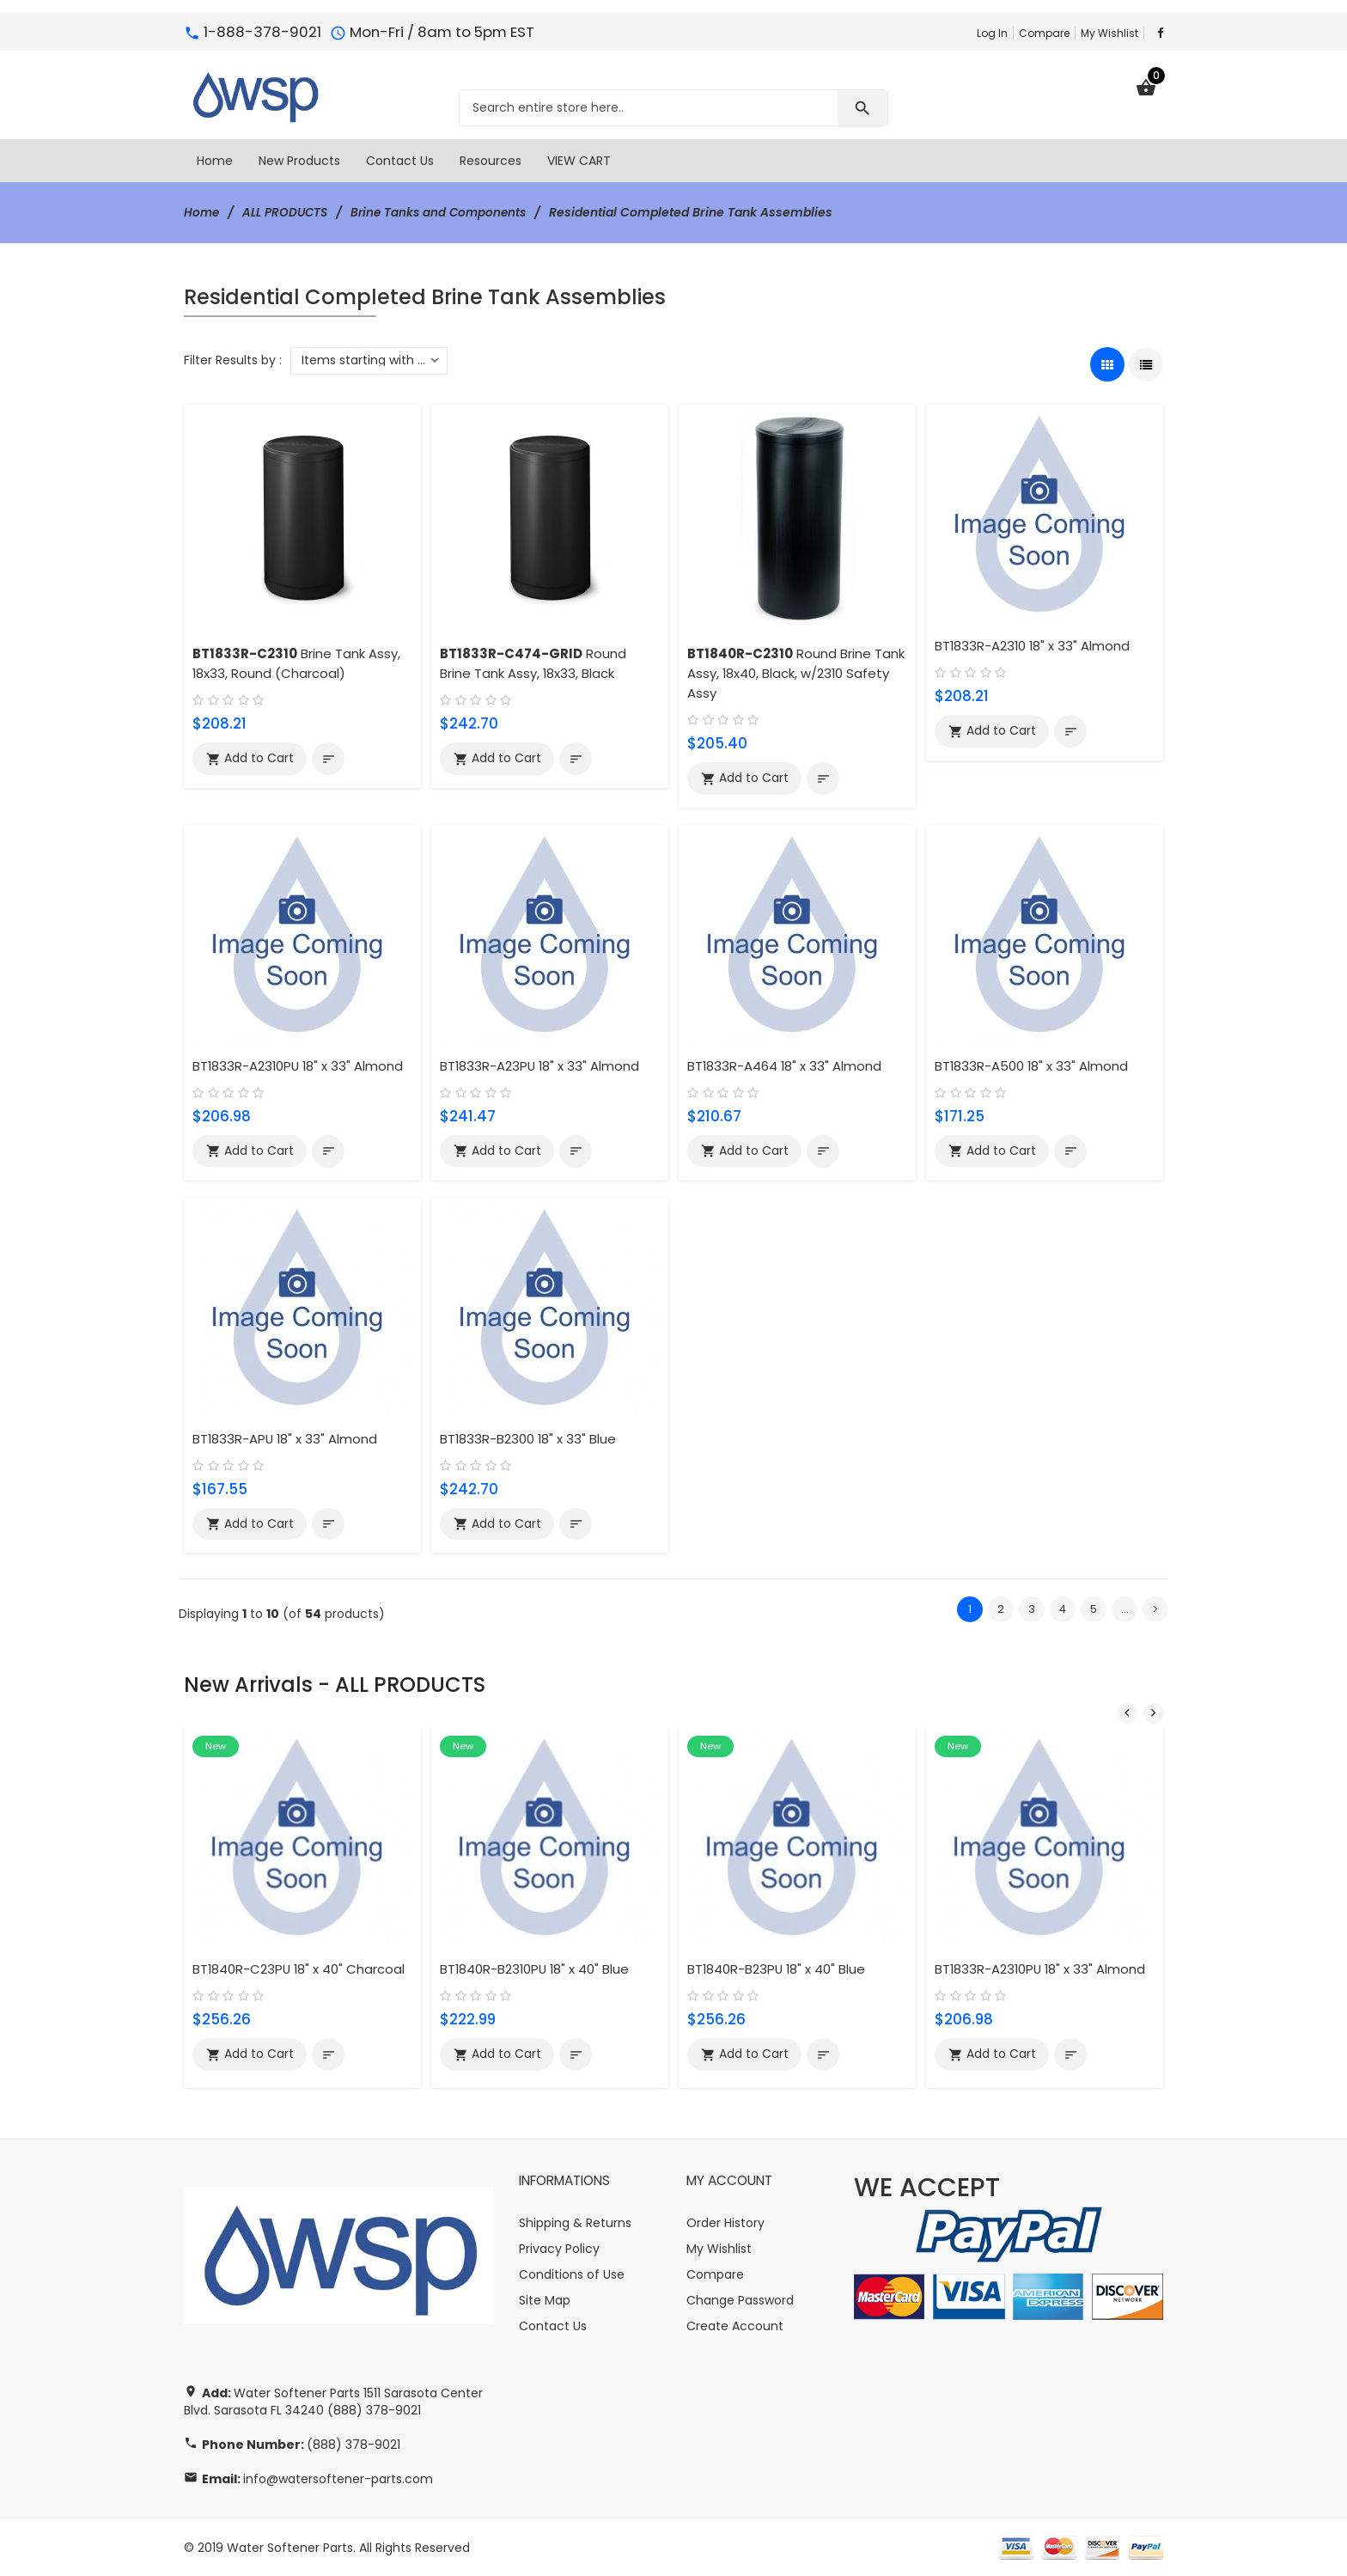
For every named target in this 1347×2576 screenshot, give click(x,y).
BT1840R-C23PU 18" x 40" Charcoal (301, 1968)
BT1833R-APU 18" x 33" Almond (286, 1439)
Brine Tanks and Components (446, 212)
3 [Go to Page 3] (1031, 1610)
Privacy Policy (559, 2247)
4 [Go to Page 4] (1063, 1610)
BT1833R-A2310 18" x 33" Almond (1034, 646)
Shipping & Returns (575, 2222)
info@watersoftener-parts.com (338, 2478)
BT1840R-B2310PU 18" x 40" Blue (537, 1968)
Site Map (544, 2299)
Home (202, 212)
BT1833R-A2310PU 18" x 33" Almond (299, 1066)
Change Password (740, 2299)
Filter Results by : (233, 360)
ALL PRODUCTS (288, 212)
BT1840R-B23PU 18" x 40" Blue (778, 1968)
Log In (992, 33)
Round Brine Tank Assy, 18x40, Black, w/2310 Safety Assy (796, 673)
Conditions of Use (572, 2273)
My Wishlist (1109, 33)
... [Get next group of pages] (1125, 1610)
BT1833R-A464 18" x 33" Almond (786, 1066)
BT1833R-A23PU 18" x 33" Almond (541, 1066)
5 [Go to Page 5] (1093, 1610)
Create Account (734, 2325)
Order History (725, 2222)
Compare (1044, 33)
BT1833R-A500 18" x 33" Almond (1032, 1066)
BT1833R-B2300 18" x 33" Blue (529, 1439)
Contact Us (553, 2325)
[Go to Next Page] (1155, 1610)
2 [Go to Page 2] (1000, 1610)
